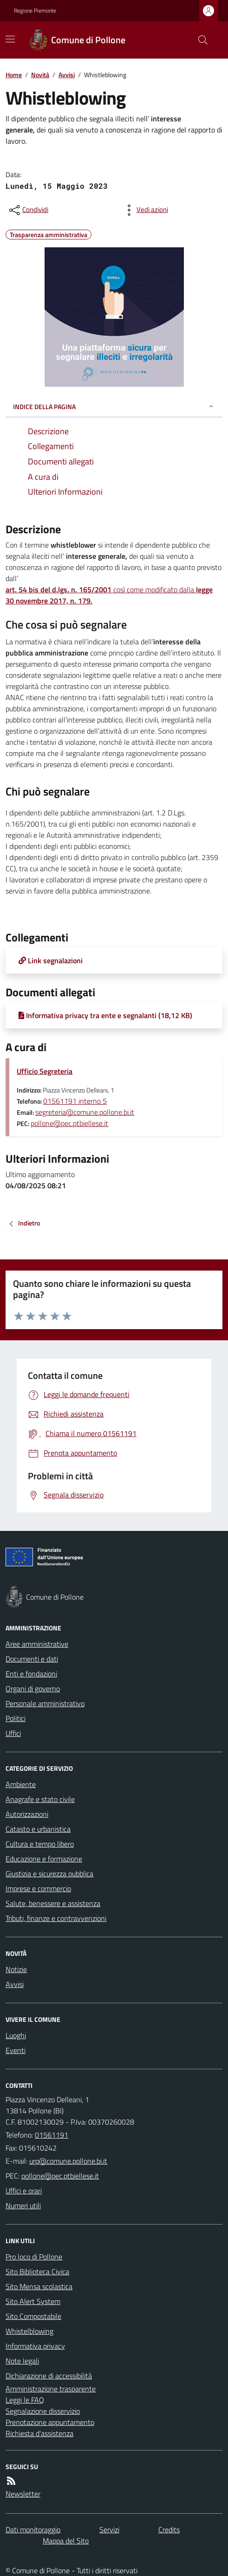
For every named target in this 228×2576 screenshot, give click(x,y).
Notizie (16, 1969)
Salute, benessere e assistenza (53, 1903)
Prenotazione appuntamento (50, 2422)
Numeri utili (23, 2205)
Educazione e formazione (44, 1858)
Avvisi (67, 74)
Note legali (22, 2360)
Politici (16, 1718)
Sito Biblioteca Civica (37, 2271)
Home (14, 74)
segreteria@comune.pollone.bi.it (84, 1112)
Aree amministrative (37, 1643)
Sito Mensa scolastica (39, 2286)
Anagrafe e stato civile (40, 1799)
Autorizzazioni (27, 1814)
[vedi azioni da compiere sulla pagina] (145, 210)
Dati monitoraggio (33, 2529)
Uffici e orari (24, 2190)
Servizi (109, 2529)
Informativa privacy (35, 2345)
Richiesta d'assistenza (39, 2433)
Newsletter (23, 2493)
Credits (169, 2529)
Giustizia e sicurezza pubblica (49, 1873)
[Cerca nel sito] (199, 40)
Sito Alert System (33, 2301)
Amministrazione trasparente (51, 2388)
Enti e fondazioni (31, 1673)
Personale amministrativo (45, 1703)
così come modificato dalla (109, 595)
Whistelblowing (29, 2331)
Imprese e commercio (38, 1888)
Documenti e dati (32, 1658)
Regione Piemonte (35, 11)
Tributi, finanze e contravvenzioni (56, 1918)
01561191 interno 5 (75, 1100)
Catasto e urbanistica (38, 1828)
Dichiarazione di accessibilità (49, 2375)
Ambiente (21, 1784)
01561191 (51, 2134)
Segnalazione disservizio (43, 2411)
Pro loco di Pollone (34, 2256)
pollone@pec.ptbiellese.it (69, 1123)
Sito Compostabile (33, 2316)
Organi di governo (33, 1688)
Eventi (16, 2050)
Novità (40, 74)
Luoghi (16, 2035)
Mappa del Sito (66, 2540)
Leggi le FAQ (25, 2399)
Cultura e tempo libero (40, 1843)
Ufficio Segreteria (44, 1071)
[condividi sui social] (28, 210)
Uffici (13, 1733)
